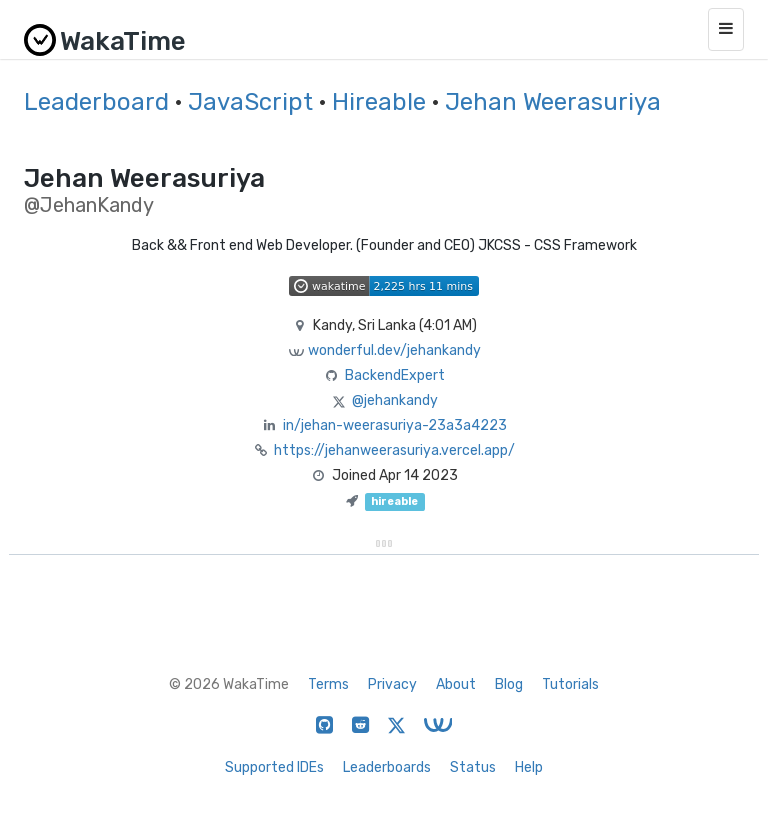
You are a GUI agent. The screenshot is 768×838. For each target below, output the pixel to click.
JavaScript (250, 102)
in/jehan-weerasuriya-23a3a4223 (395, 425)
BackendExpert (395, 375)
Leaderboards (387, 767)
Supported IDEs (274, 767)
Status (473, 767)
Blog (509, 684)
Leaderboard (96, 102)
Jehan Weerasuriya (553, 102)
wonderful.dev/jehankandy (394, 350)
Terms (328, 684)
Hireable (379, 102)
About (456, 684)
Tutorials (570, 684)
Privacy (392, 684)
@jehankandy (395, 400)
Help (529, 767)
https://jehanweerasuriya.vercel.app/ (394, 450)
